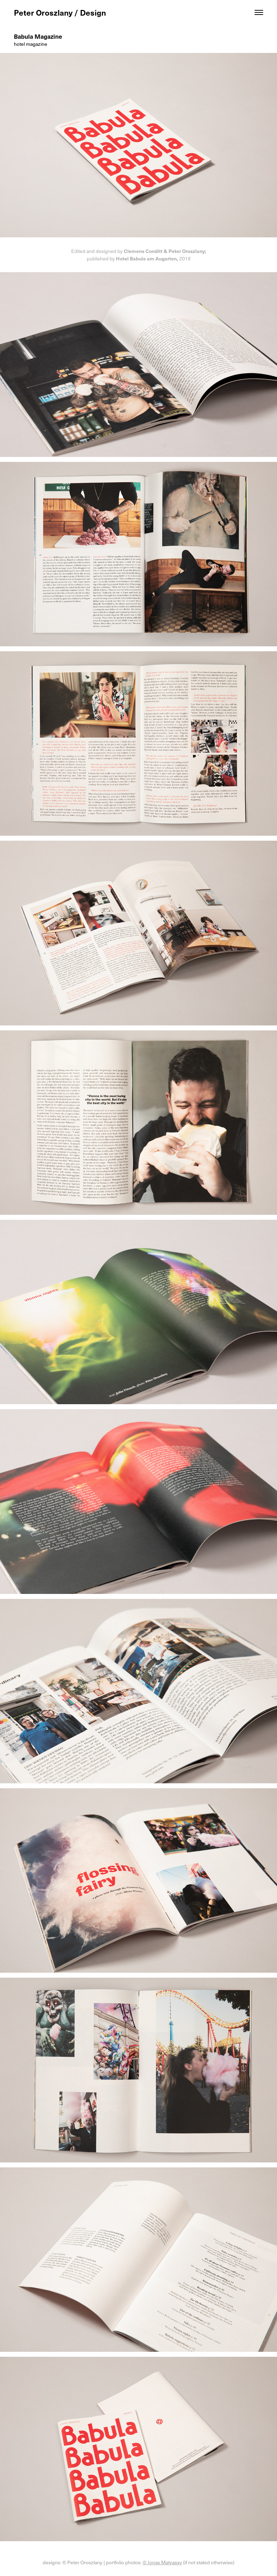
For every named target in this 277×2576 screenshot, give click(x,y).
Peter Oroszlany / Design (60, 12)
